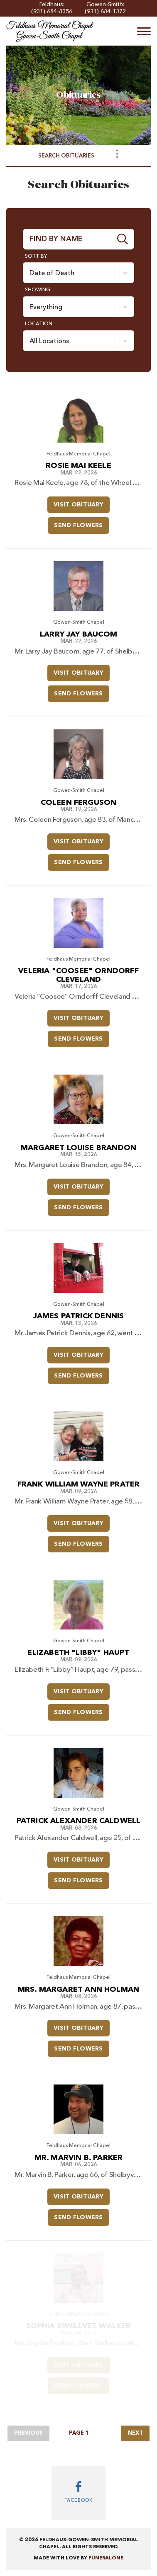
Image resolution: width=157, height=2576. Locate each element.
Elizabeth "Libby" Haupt (78, 1652)
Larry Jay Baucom (78, 634)
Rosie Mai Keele (78, 466)
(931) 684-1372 (105, 12)
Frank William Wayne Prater (78, 1484)
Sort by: (36, 256)
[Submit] (123, 239)
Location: (39, 324)
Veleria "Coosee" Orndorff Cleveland (78, 975)
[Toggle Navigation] (117, 154)
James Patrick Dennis (78, 1316)
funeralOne (105, 2558)
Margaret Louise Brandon (78, 1148)
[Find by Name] (67, 239)
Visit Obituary (82, 502)
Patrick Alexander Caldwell (79, 1821)
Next (135, 2433)
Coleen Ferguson (79, 802)
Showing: (38, 290)
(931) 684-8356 (51, 12)
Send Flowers (81, 522)
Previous (28, 2433)
